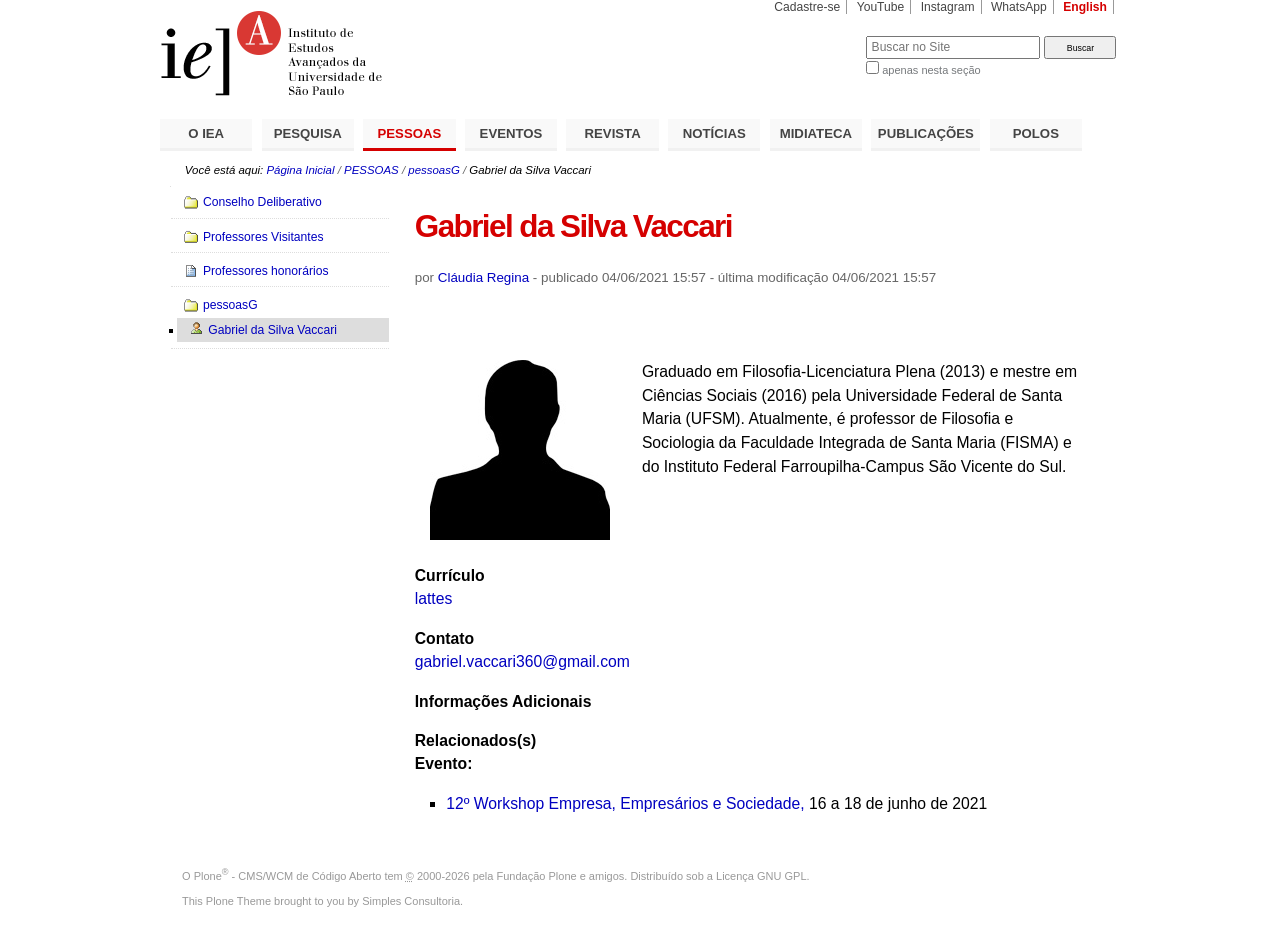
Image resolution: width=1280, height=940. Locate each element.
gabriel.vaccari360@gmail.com (522, 661)
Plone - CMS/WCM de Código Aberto (288, 876)
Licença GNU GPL (761, 876)
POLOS (1036, 133)
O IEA (206, 133)
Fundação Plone (537, 876)
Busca (817, 35)
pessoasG (434, 170)
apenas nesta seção (931, 70)
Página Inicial (300, 170)
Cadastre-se (807, 7)
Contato (444, 638)
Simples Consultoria (411, 901)
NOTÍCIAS (714, 133)
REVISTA (613, 133)
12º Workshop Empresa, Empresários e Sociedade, (625, 803)
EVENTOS (511, 133)
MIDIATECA (816, 133)
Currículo (450, 575)
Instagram (948, 7)
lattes (434, 598)
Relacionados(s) (475, 740)
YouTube (881, 7)
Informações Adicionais (503, 701)
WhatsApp (1019, 7)
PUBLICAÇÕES (926, 133)
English (1085, 7)
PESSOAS (410, 133)
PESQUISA (308, 133)
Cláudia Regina (483, 277)
